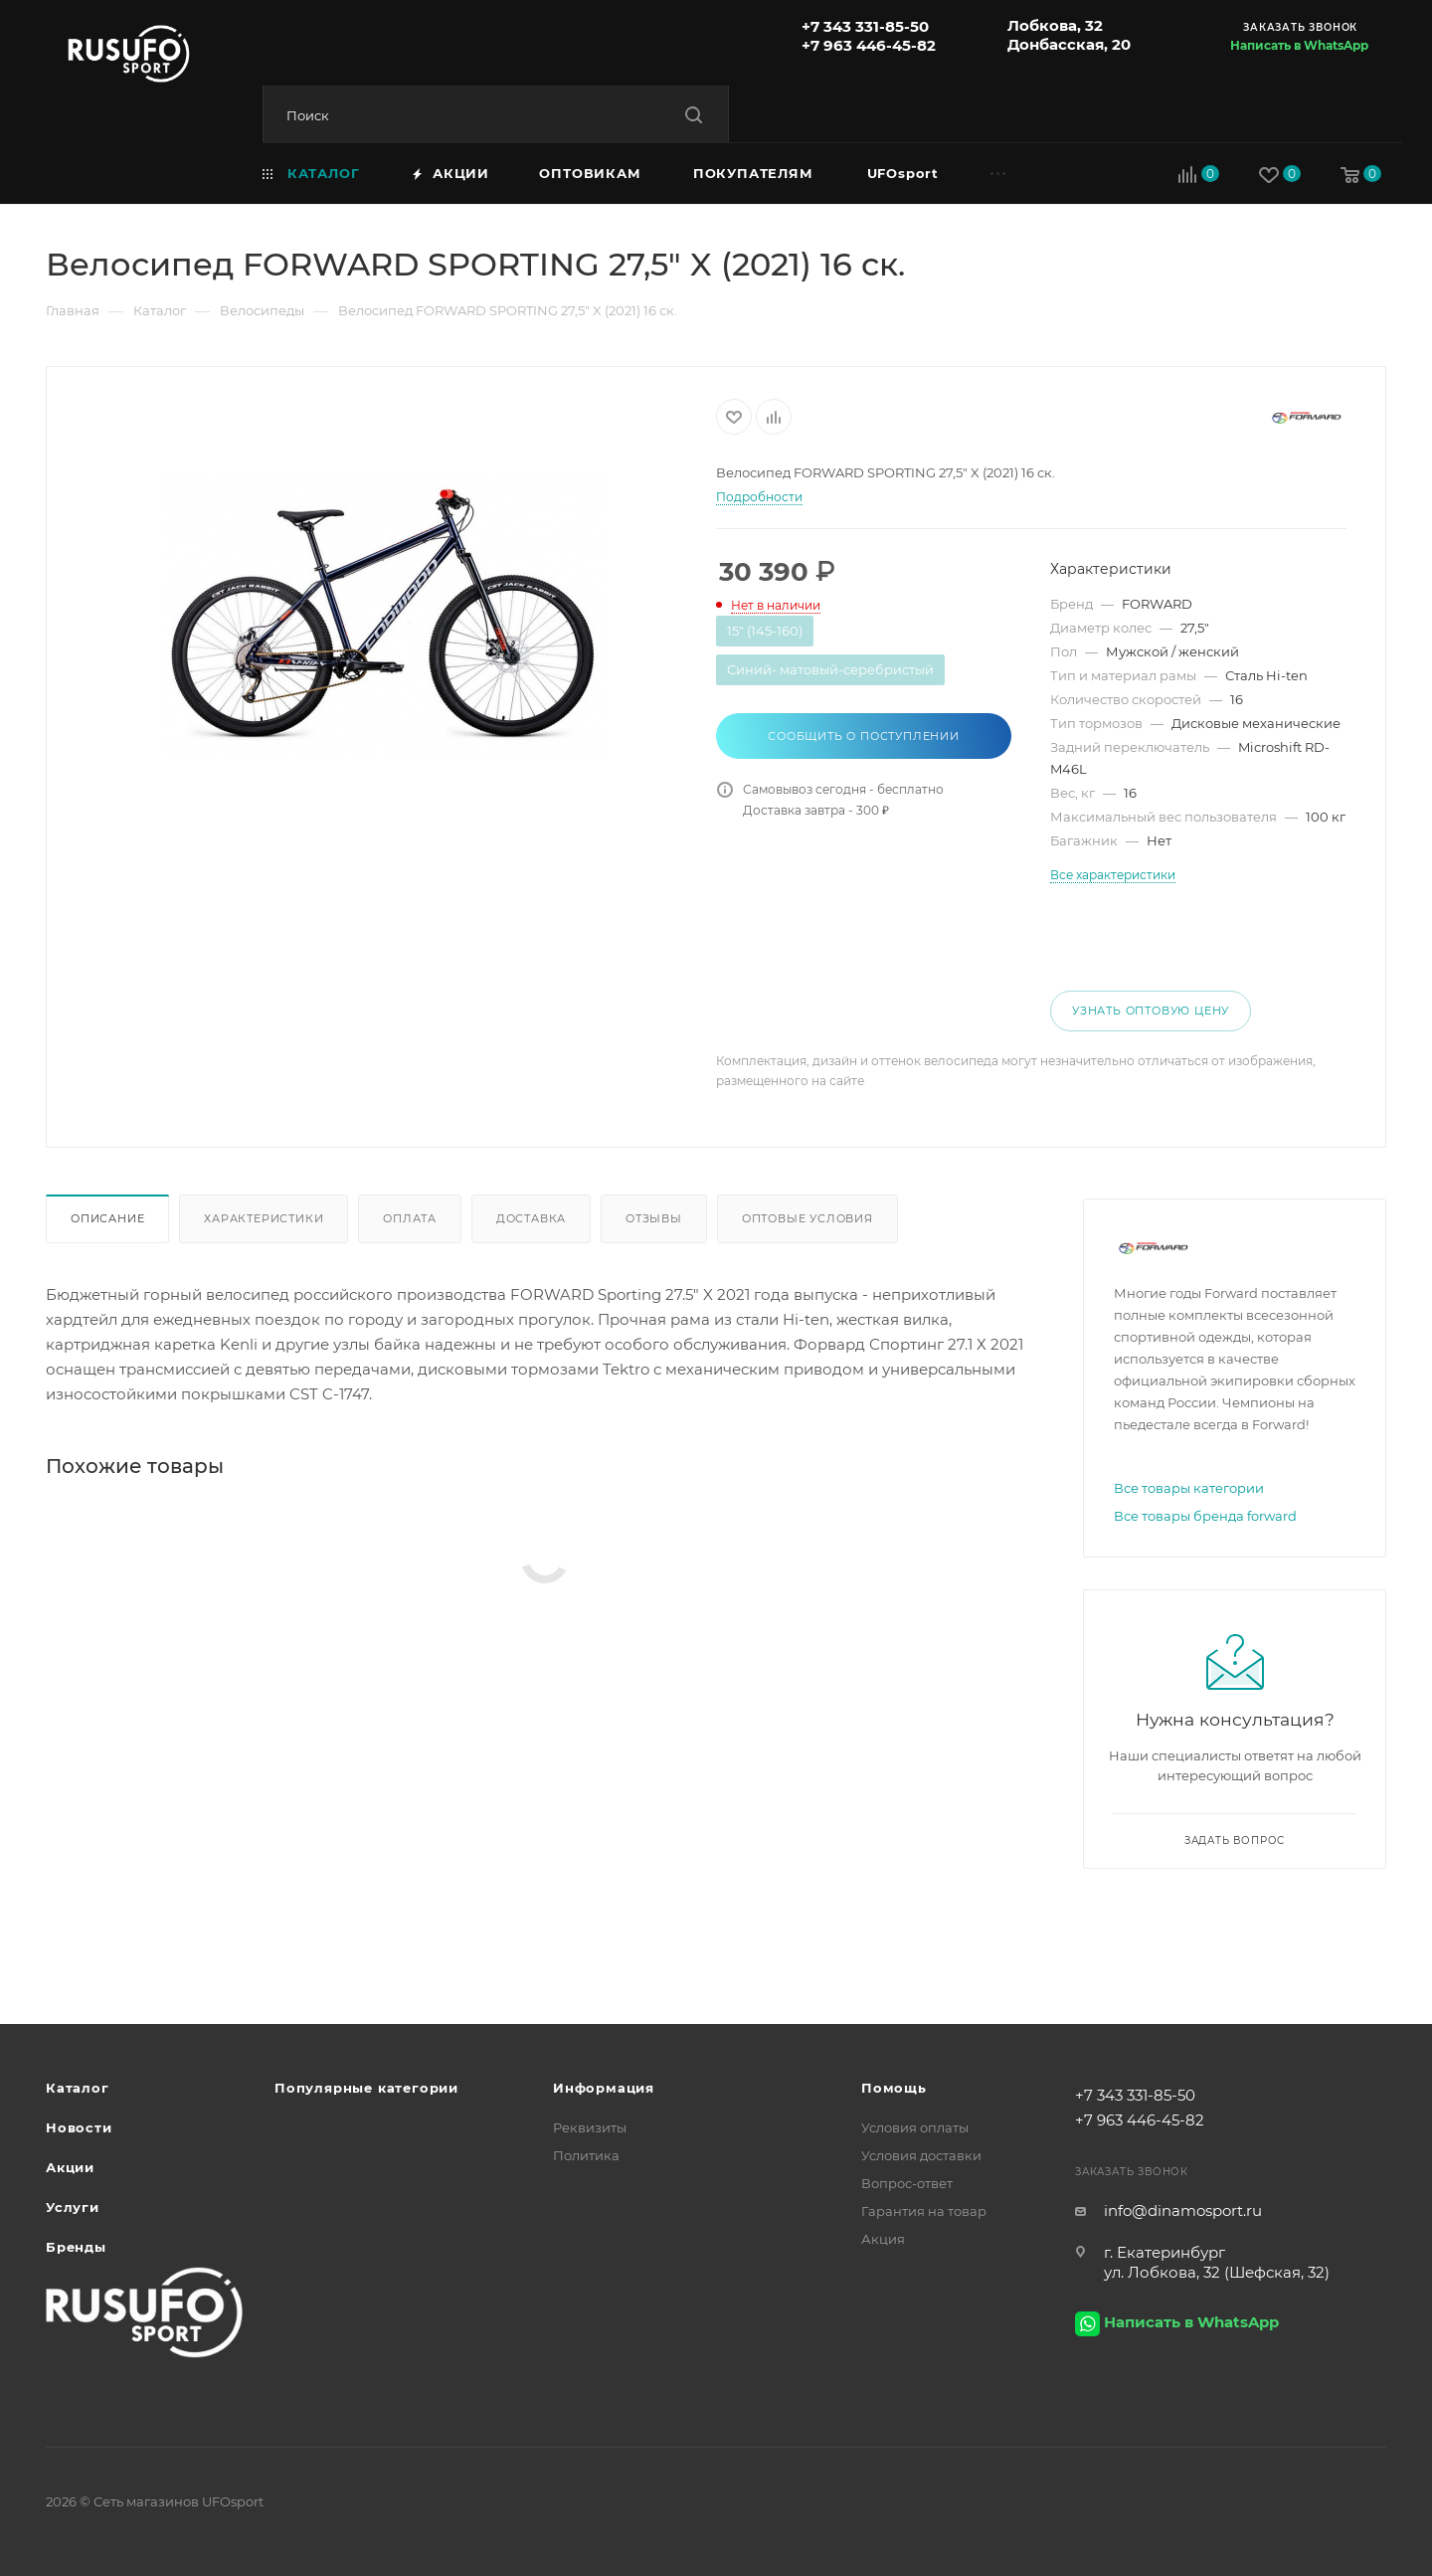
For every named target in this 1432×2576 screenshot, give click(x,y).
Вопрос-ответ (907, 2183)
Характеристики (263, 1218)
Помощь (894, 2088)
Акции (70, 2167)
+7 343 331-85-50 (865, 26)
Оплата (410, 1218)
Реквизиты (589, 2127)
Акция (883, 2239)
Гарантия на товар (923, 2211)
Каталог (77, 2088)
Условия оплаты (915, 2127)
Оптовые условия (807, 1218)
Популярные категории (366, 2088)
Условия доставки (921, 2155)
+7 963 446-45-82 (869, 45)
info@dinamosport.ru (1183, 2210)
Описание (107, 1218)
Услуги (72, 2207)
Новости (79, 2127)
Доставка (531, 1218)
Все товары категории (1189, 1488)
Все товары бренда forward (1205, 1516)
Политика (586, 2155)
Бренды (76, 2247)
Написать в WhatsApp (1299, 45)
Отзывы (654, 1218)
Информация (603, 2088)
